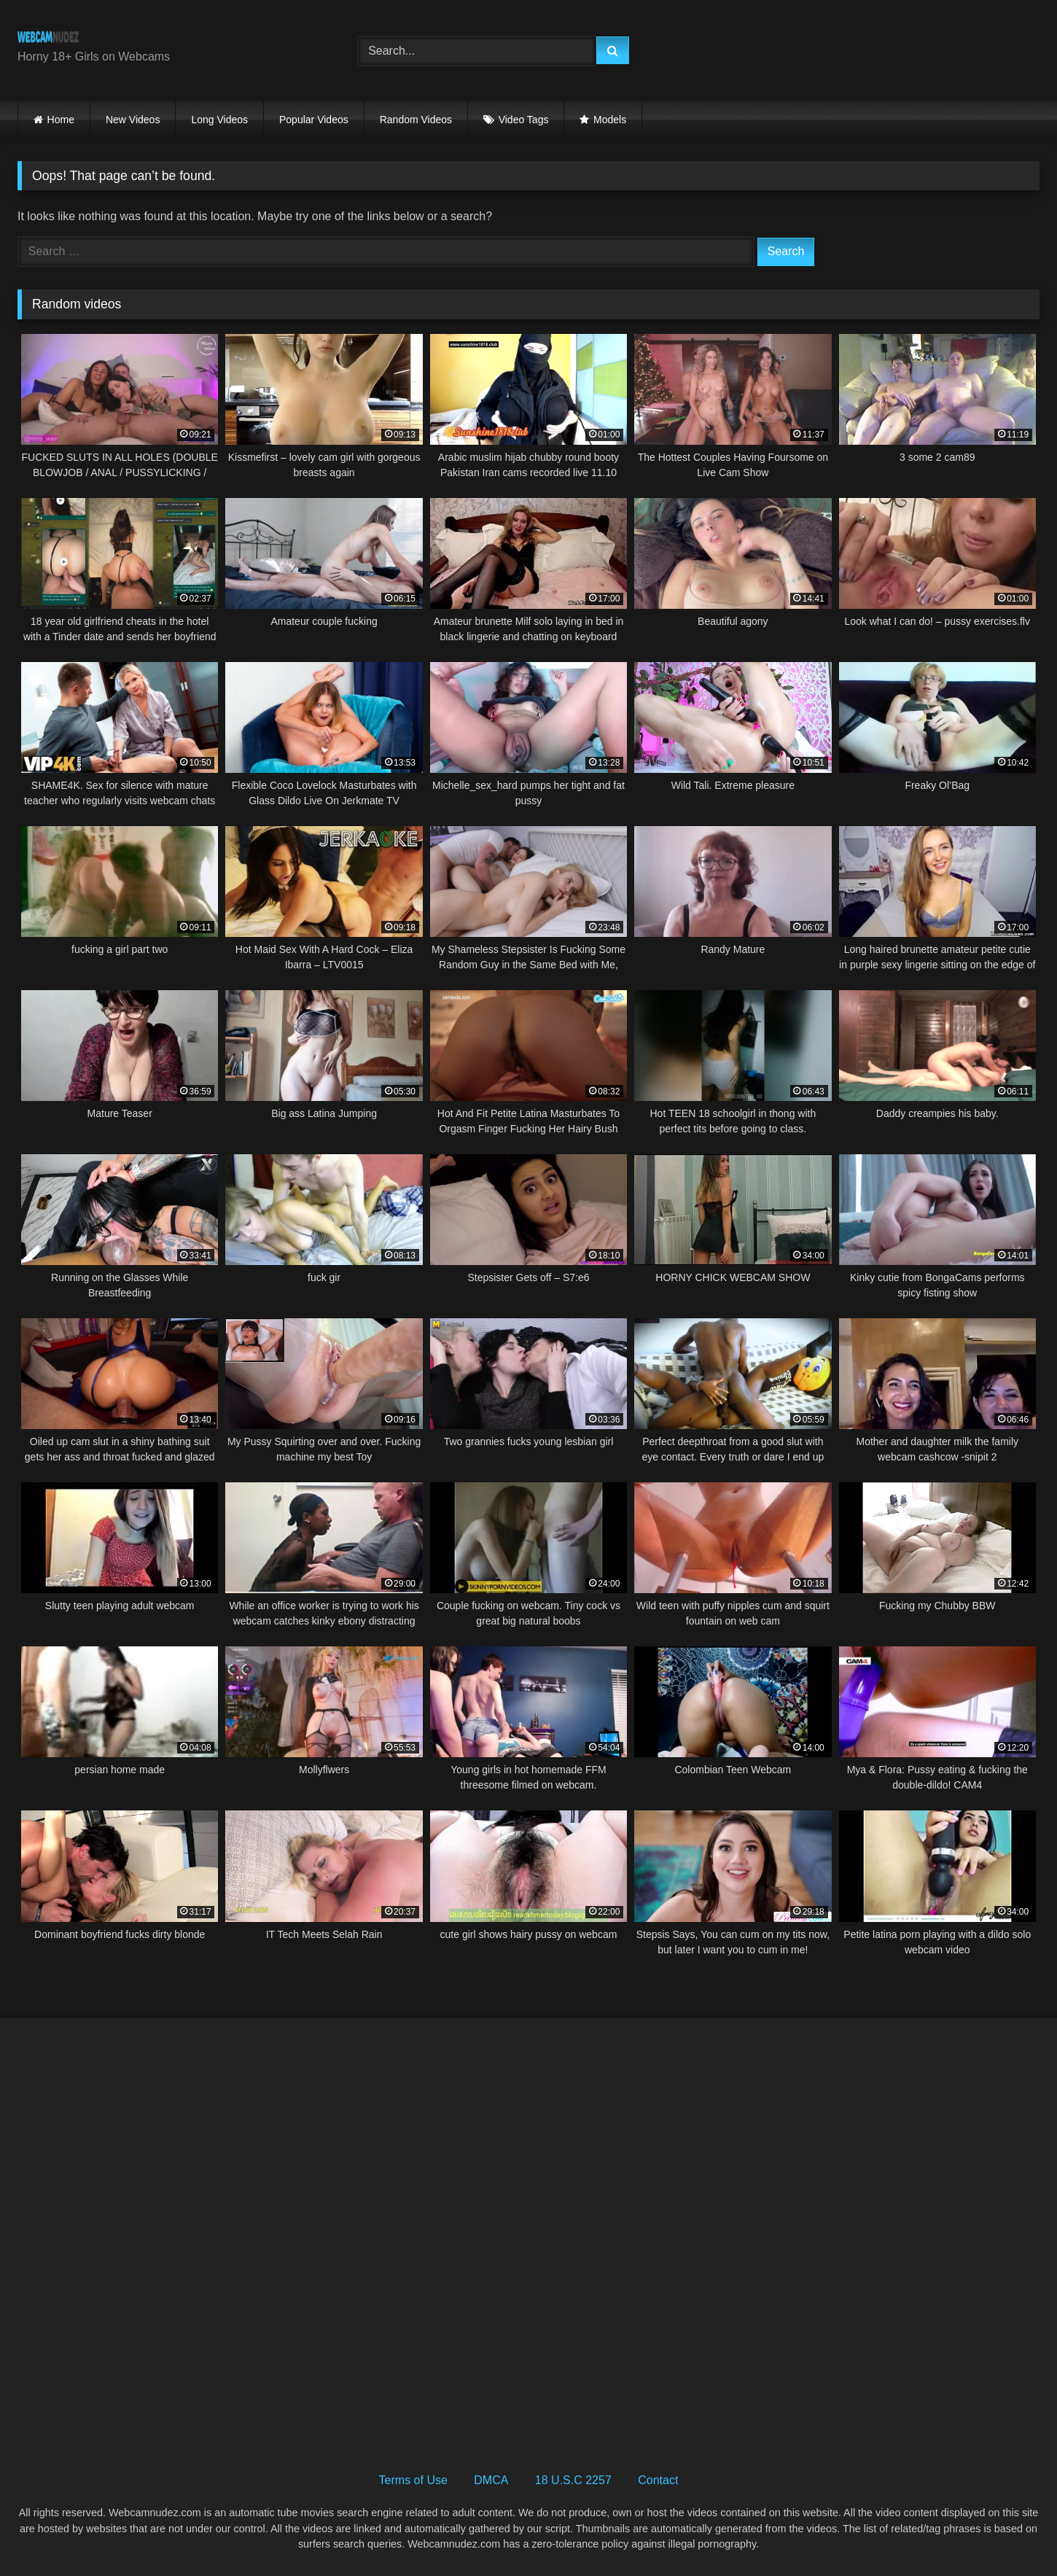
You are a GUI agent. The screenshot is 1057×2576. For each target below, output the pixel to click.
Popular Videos (313, 119)
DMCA (491, 2480)
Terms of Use (413, 2480)
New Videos (133, 119)
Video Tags (524, 119)
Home (60, 119)
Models (609, 119)
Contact (658, 2480)
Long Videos (219, 119)
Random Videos (416, 119)
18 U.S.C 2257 (573, 2480)
